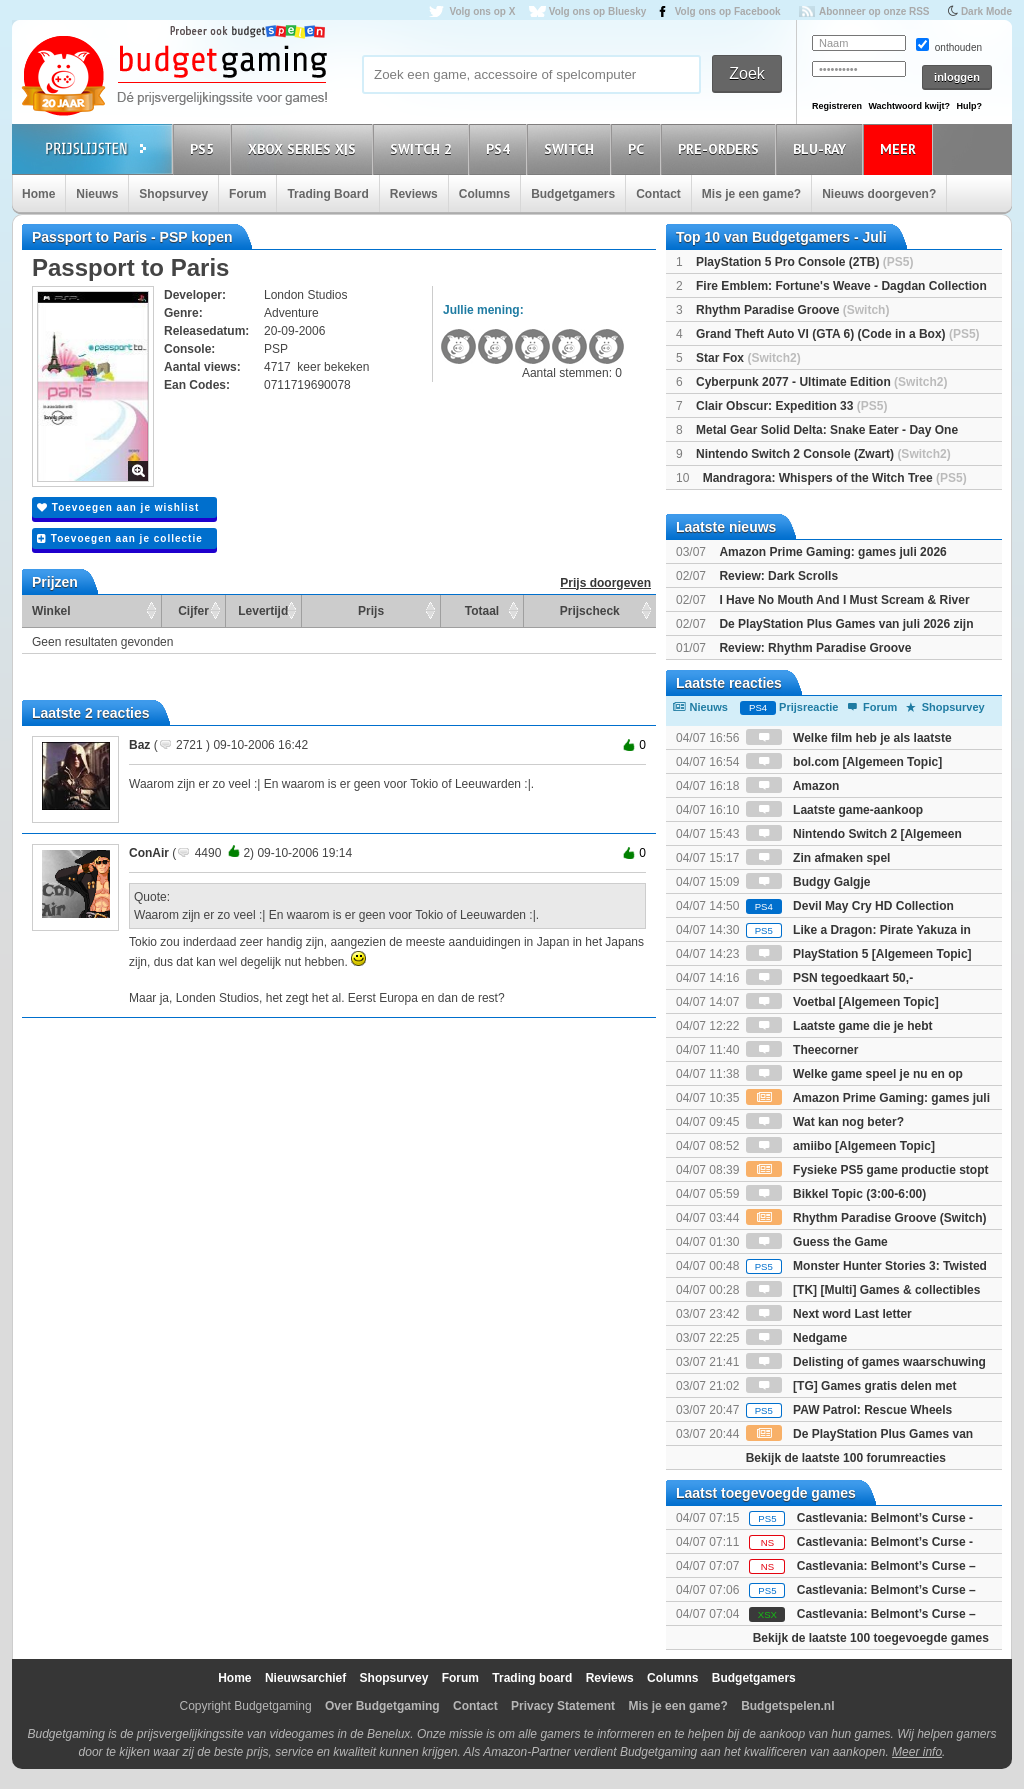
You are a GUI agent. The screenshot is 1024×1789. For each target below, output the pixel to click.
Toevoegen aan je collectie (120, 538)
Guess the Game (817, 1242)
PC (639, 148)
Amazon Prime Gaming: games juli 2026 (832, 552)
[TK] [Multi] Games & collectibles (863, 1290)
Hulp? (969, 106)
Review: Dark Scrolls (778, 576)
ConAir (149, 853)
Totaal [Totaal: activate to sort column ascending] (482, 611)
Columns (484, 194)
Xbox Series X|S (305, 148)
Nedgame (796, 1338)
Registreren (837, 106)
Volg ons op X (482, 11)
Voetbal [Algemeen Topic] (842, 1002)
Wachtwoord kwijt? (909, 106)
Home (38, 194)
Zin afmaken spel (818, 858)
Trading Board (327, 194)
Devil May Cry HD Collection (850, 906)
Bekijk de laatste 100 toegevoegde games (871, 1638)
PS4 (501, 148)
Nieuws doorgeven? (879, 194)
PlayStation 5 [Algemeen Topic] (859, 954)
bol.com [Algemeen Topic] (844, 762)
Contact (658, 194)
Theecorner (802, 1050)
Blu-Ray (822, 148)
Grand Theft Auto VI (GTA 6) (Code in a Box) (838, 334)
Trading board (532, 1678)
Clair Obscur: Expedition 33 (791, 406)
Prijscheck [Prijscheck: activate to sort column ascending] (590, 611)
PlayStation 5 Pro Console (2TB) (804, 262)
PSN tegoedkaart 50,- (829, 978)
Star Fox (748, 358)
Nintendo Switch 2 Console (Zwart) (823, 454)
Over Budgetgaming (382, 1706)
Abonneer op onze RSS (874, 11)
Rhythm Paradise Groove (792, 310)
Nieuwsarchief (305, 1678)
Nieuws (97, 194)
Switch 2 (424, 148)
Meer (901, 148)
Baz (139, 745)
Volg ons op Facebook (728, 11)
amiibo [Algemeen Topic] (840, 1146)
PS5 (205, 148)
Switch (572, 148)
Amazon (793, 786)
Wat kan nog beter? (825, 1122)
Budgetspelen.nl (787, 1706)
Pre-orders (721, 148)
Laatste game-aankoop (834, 810)
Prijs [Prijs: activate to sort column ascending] (371, 611)
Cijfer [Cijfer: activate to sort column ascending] (193, 611)
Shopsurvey (173, 194)
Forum (247, 194)
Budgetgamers (573, 194)
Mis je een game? (751, 194)
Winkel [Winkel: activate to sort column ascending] (51, 611)
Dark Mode (986, 11)
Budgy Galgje (808, 882)
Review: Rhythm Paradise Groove (815, 648)
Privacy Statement (563, 1706)
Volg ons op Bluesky (598, 11)
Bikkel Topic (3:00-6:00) (836, 1194)
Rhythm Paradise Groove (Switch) (866, 1218)
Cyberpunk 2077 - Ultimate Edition (821, 382)
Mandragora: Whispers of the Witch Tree (835, 478)
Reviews (414, 194)
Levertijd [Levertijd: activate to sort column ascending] (263, 611)
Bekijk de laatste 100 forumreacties (846, 1458)
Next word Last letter (829, 1314)
